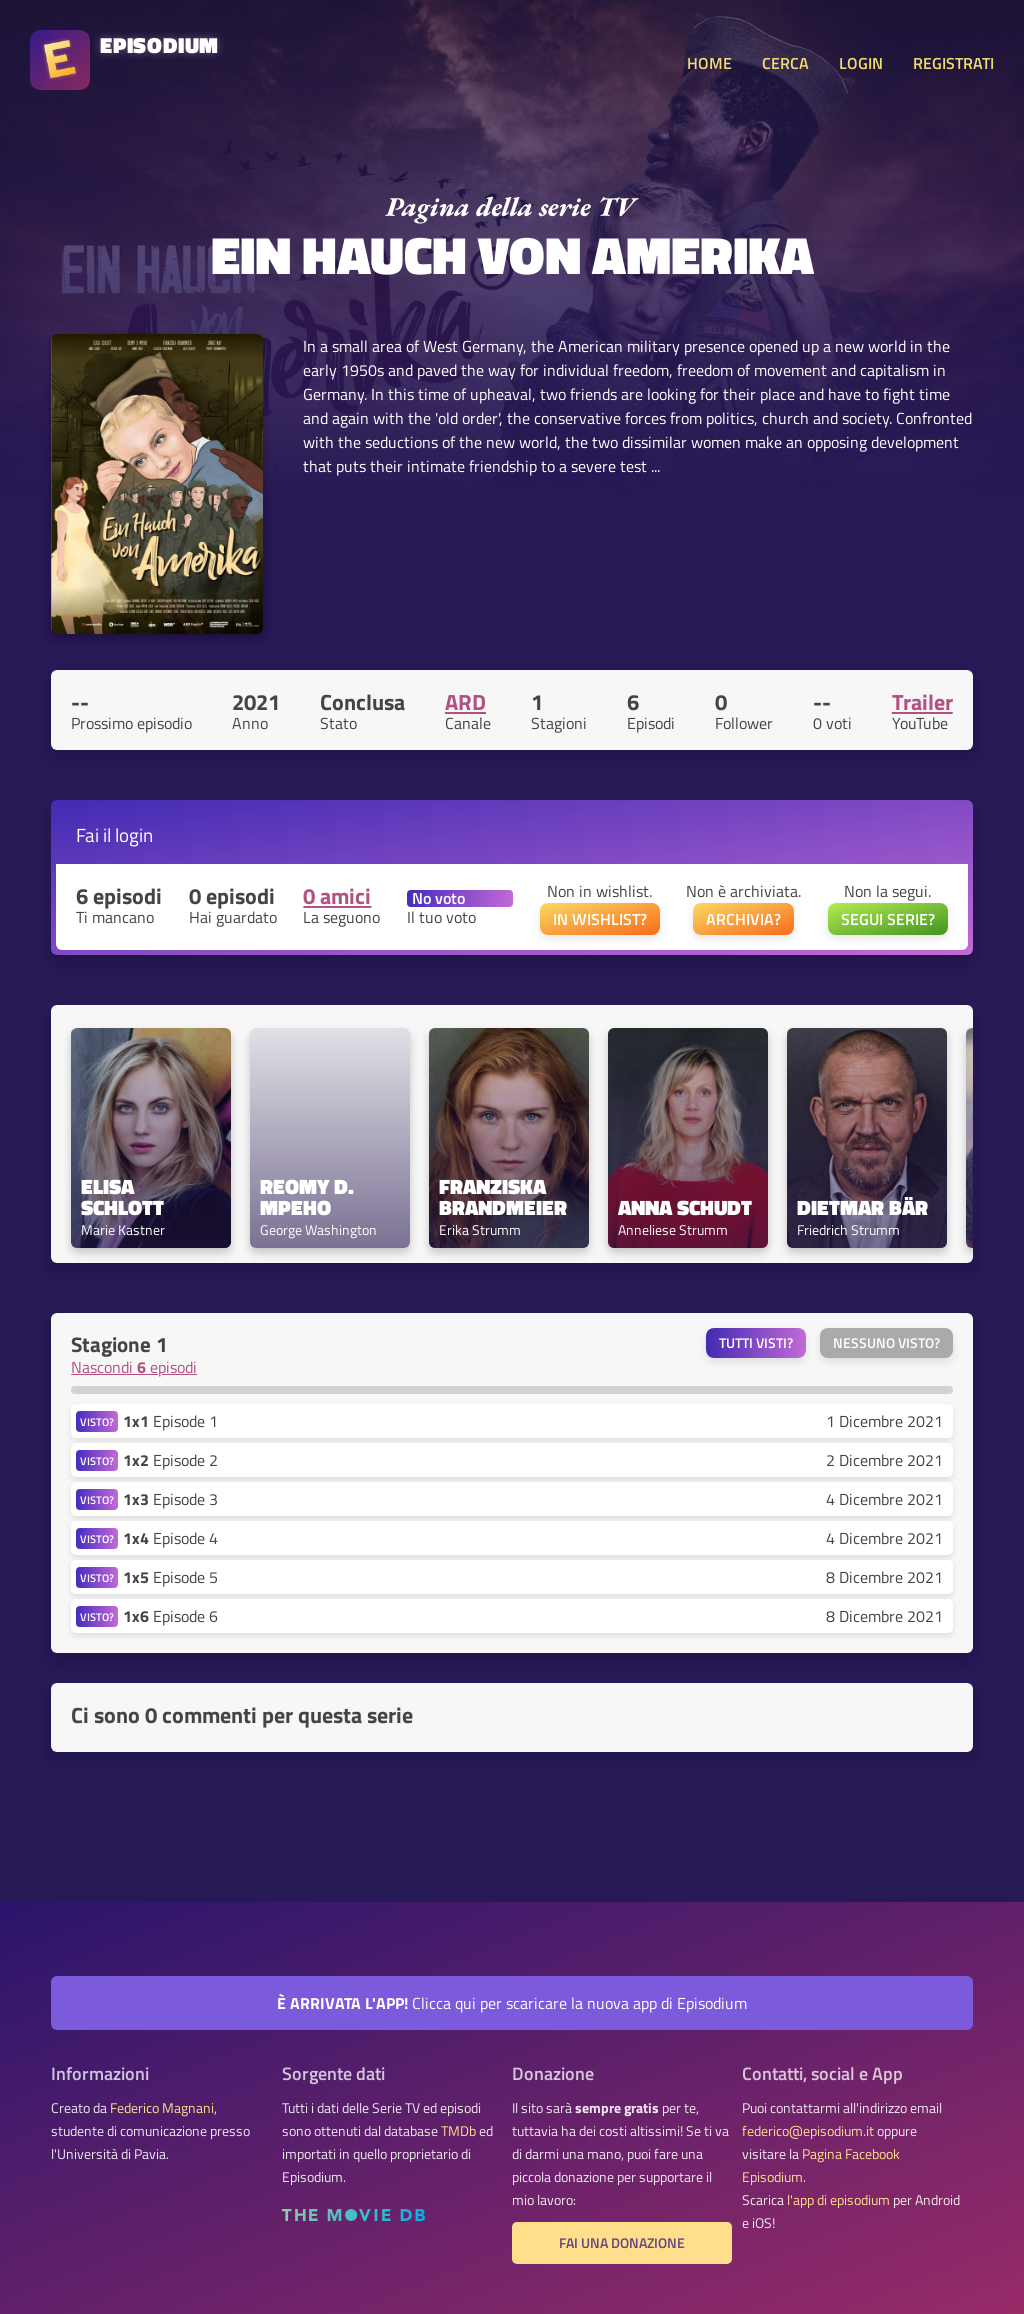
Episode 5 (170, 1577)
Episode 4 (170, 1538)
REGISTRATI (953, 63)
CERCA (785, 63)
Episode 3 (170, 1499)
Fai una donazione (622, 2243)
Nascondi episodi (134, 1367)
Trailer (922, 702)
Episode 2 (170, 1460)
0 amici (337, 896)
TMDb (458, 2131)
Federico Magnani (162, 2108)
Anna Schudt (685, 1207)
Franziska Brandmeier (503, 1197)
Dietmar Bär (862, 1207)
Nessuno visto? (886, 1343)
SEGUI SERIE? (888, 919)
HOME (709, 63)
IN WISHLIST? (600, 919)
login (134, 834)
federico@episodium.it (808, 2131)
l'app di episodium (838, 2200)
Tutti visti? (756, 1343)
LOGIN (861, 63)
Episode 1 (170, 1421)
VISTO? (97, 1421)
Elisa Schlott (122, 1197)
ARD (465, 702)
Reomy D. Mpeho (309, 1197)
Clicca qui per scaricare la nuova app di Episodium (512, 2003)
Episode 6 (170, 1616)
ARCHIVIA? (743, 919)
